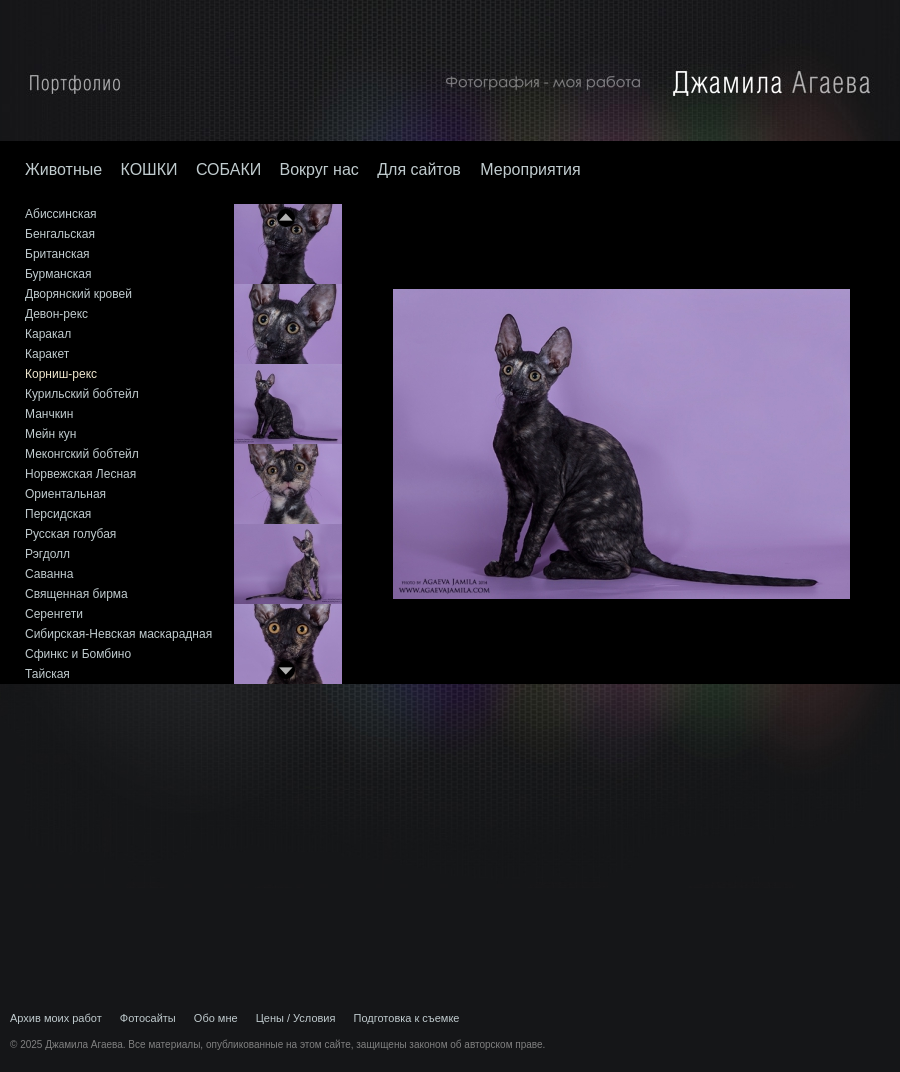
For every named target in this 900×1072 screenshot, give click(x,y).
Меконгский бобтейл (82, 454)
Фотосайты (148, 1018)
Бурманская (58, 274)
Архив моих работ (56, 1018)
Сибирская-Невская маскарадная (118, 634)
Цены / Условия (296, 1018)
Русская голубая (70, 534)
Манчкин (49, 414)
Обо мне (216, 1018)
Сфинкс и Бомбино (78, 654)
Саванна (49, 574)
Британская (57, 254)
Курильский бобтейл (82, 394)
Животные (63, 169)
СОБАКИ (228, 169)
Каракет (47, 354)
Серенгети (54, 614)
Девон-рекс (56, 314)
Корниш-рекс (61, 374)
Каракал (48, 334)
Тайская (47, 674)
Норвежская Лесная (80, 474)
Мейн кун (50, 434)
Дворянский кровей (78, 294)
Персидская (58, 514)
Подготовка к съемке (407, 1018)
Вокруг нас (319, 169)
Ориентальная (65, 494)
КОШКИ (148, 169)
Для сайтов (421, 169)
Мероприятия (530, 169)
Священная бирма (76, 594)
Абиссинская (61, 214)
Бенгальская (60, 234)
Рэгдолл (47, 554)
